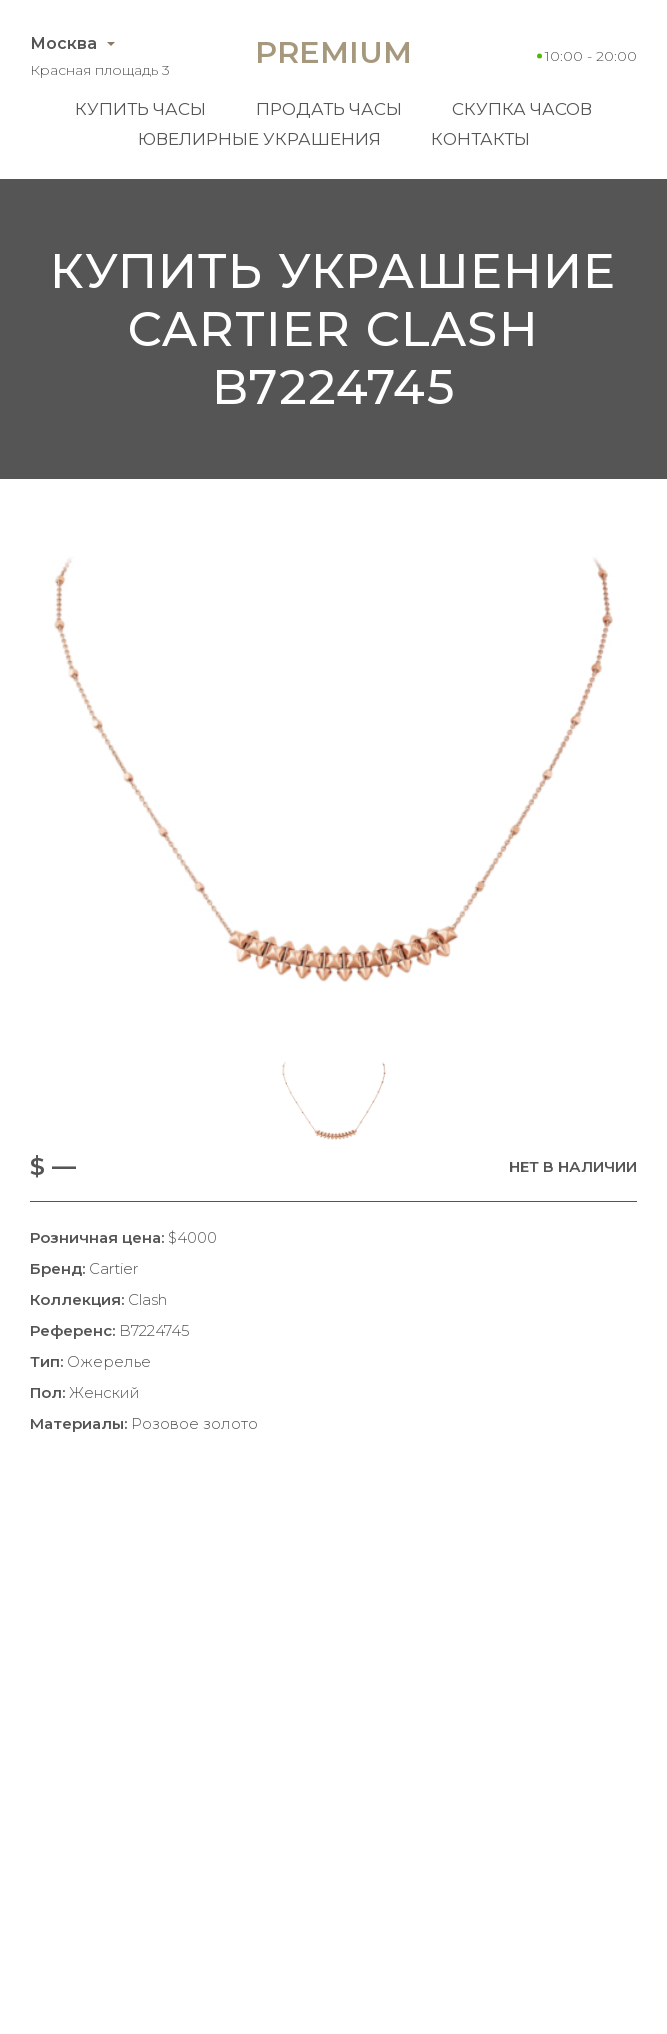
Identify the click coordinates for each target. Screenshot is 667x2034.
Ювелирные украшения (259, 139)
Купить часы (140, 109)
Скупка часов (522, 109)
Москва (63, 43)
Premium (333, 52)
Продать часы (329, 109)
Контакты (480, 139)
